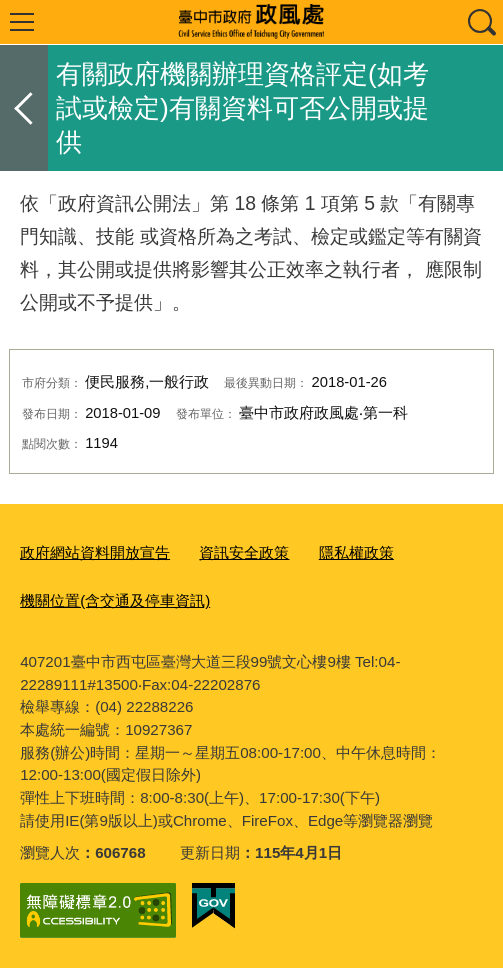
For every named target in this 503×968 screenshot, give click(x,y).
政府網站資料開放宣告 (95, 552)
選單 (22, 22)
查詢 (481, 22)
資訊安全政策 (244, 552)
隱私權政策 (356, 552)
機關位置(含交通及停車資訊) (115, 600)
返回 (24, 108)
